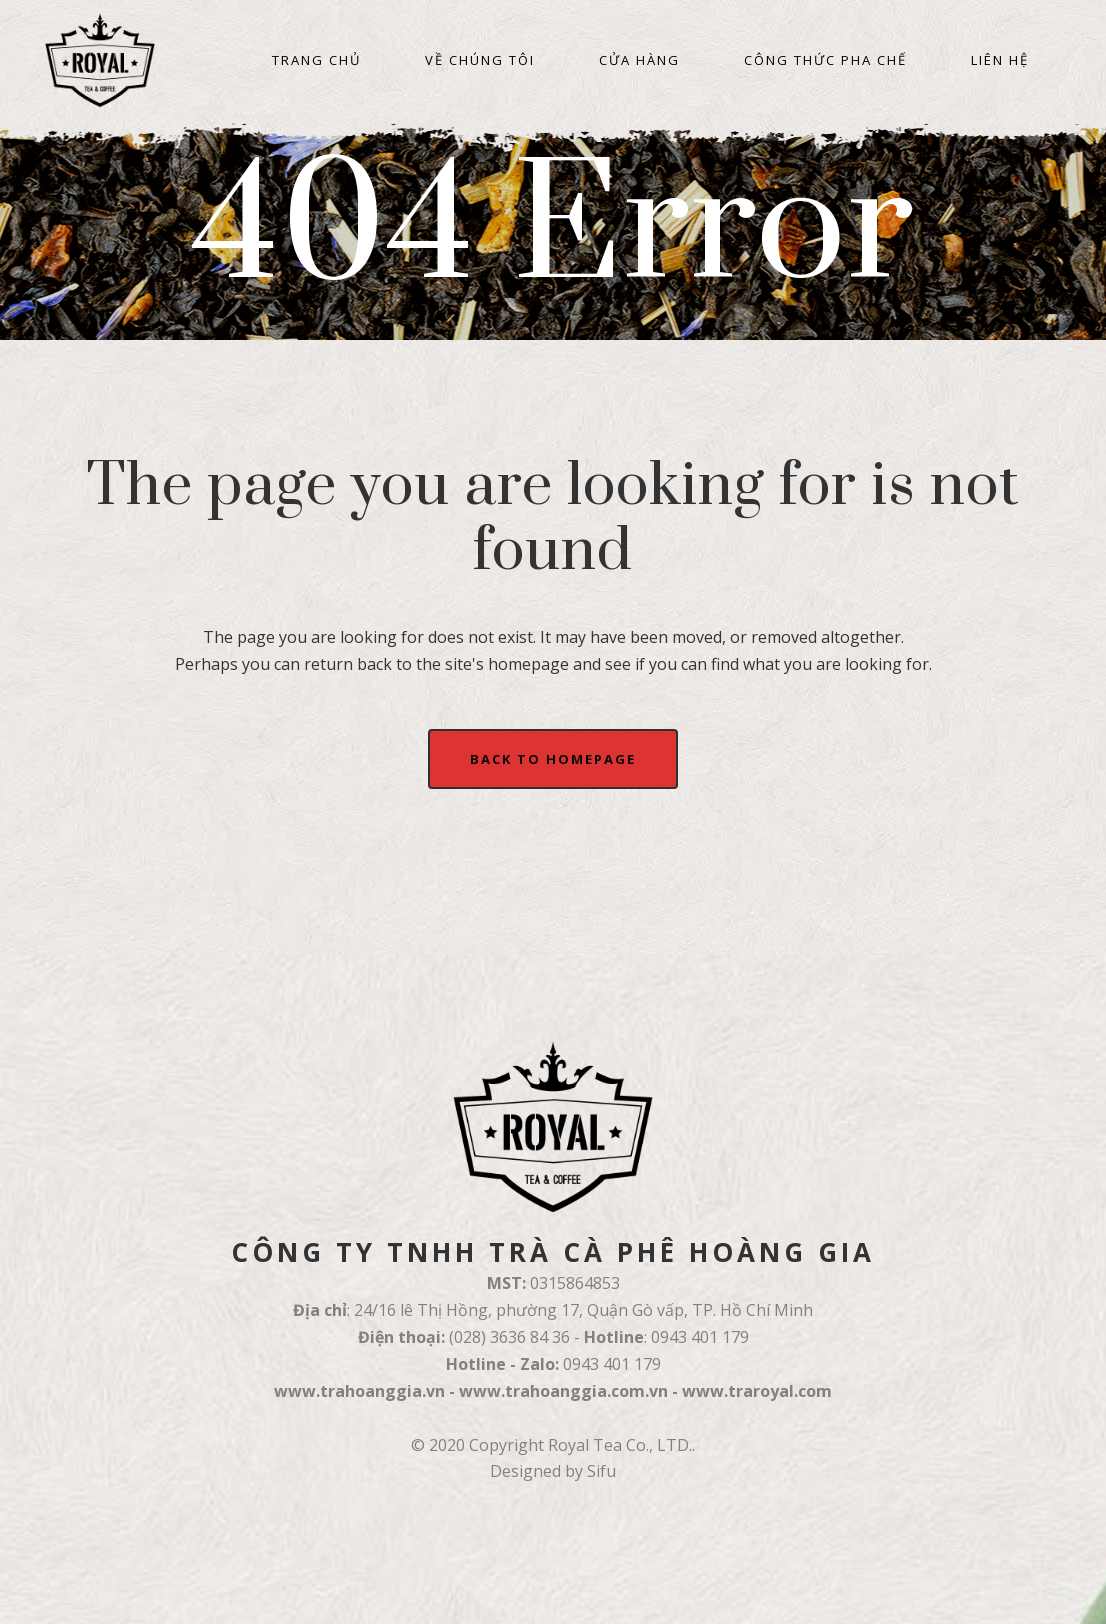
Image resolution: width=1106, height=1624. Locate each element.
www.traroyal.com (757, 1391)
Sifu (601, 1471)
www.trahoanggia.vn (359, 1391)
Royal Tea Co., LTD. (620, 1445)
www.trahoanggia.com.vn (563, 1391)
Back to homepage (553, 759)
